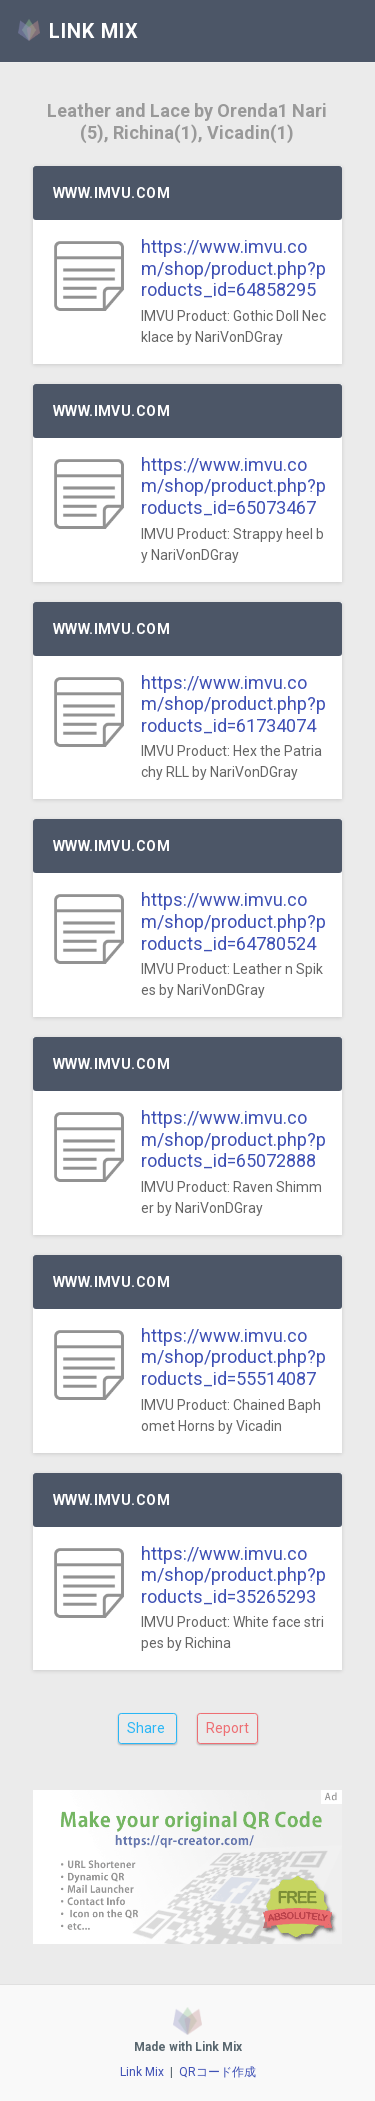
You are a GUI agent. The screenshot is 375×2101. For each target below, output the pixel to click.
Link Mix (142, 2072)
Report (227, 1728)
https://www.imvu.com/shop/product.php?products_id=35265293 (233, 1575)
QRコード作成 (217, 2072)
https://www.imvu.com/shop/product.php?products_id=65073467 (233, 486)
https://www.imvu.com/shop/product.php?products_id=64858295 (233, 268)
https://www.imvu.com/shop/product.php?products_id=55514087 (233, 1357)
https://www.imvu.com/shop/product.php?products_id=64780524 (233, 921)
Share (147, 1728)
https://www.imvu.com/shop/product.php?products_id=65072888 (233, 1139)
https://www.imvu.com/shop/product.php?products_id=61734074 (233, 704)
